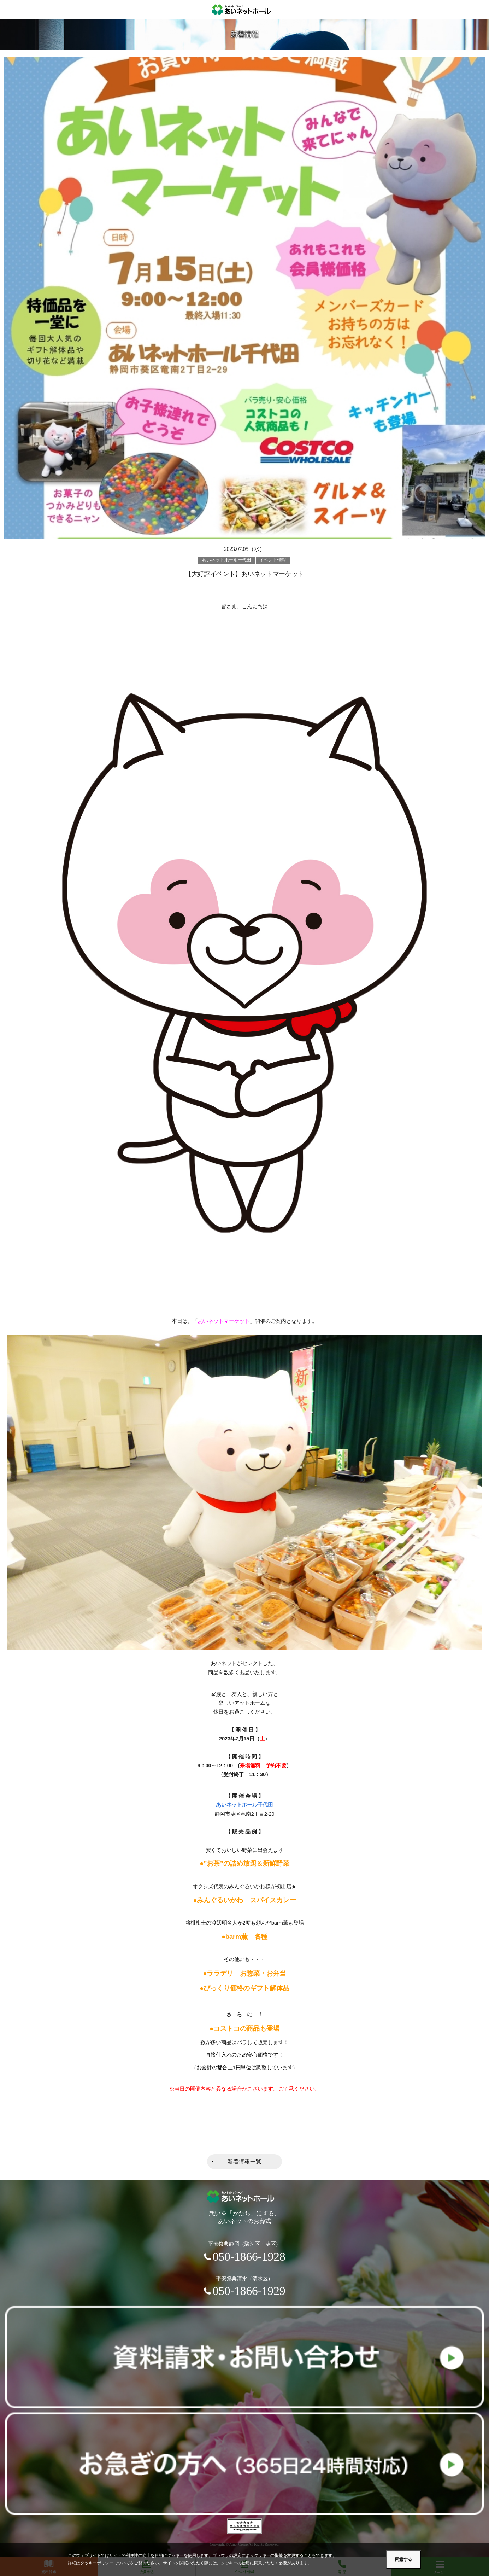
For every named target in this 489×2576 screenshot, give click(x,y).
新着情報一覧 (244, 2161)
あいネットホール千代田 (244, 1805)
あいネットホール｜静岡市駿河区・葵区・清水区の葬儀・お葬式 (244, 9)
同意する (403, 2559)
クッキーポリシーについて (105, 2562)
